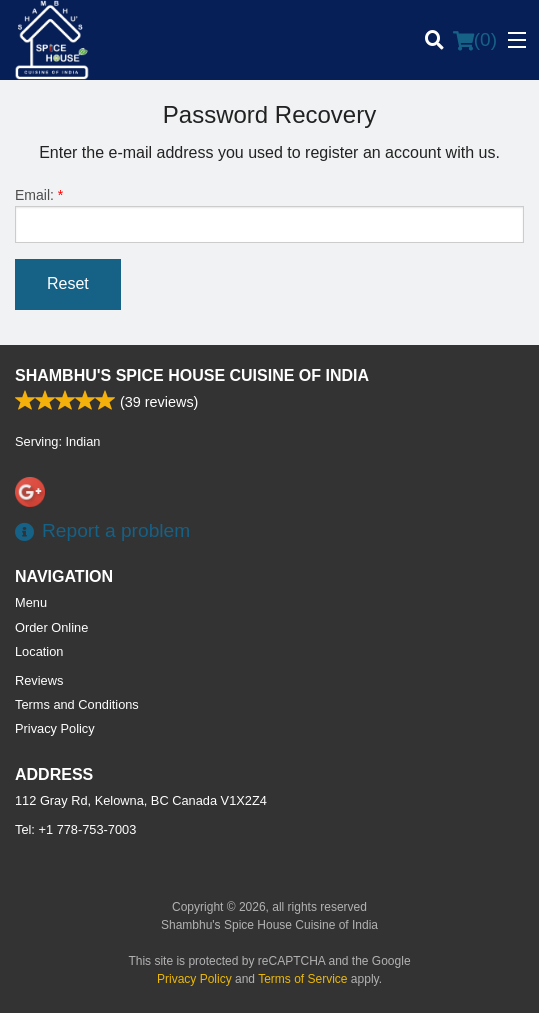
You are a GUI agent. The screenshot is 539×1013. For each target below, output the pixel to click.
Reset (68, 283)
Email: (269, 215)
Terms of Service (302, 979)
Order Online (51, 627)
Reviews (39, 680)
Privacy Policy (55, 728)
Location (39, 651)
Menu (31, 602)
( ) (475, 40)
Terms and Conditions (77, 704)
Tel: (75, 829)
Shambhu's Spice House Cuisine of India (192, 375)
